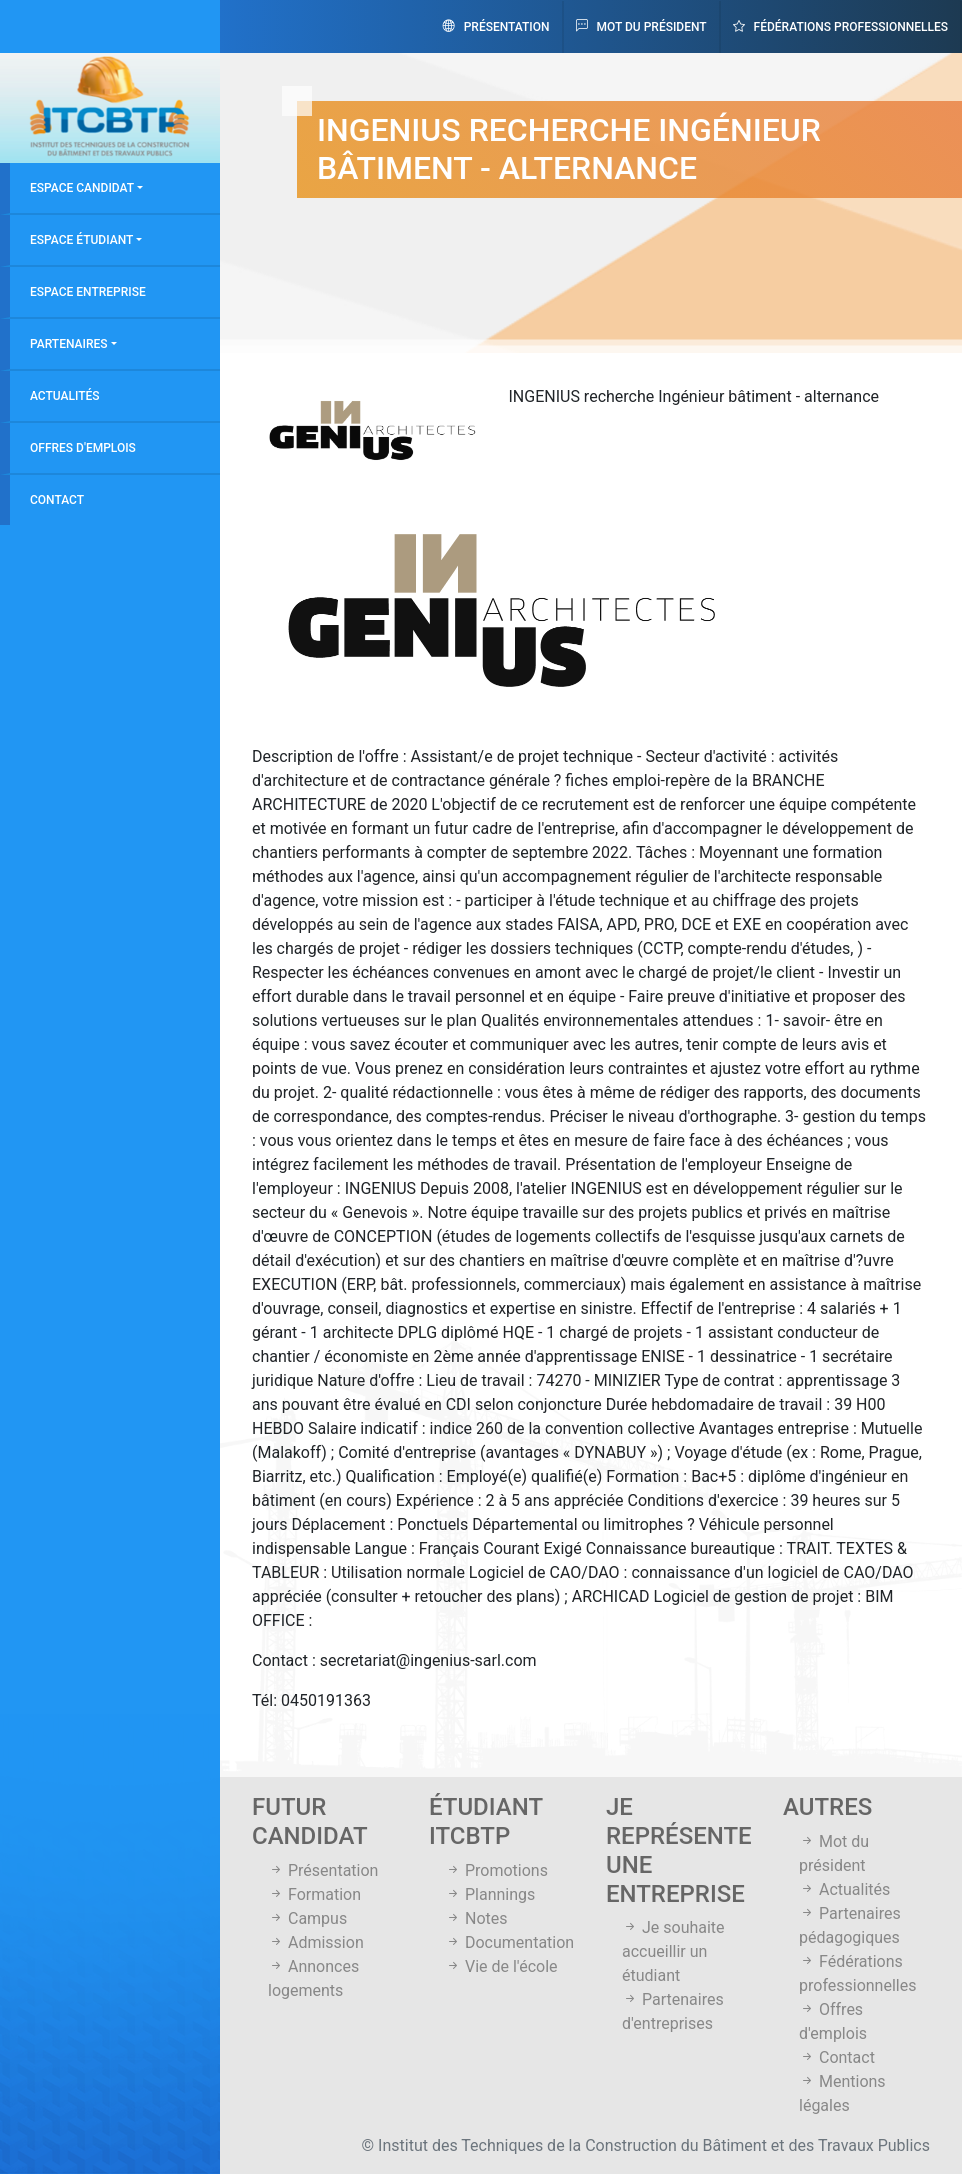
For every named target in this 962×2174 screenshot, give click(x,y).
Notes (476, 1918)
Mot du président (641, 27)
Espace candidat (82, 188)
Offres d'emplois (83, 448)
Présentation (496, 27)
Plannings (490, 1894)
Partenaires (69, 344)
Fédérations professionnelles (840, 27)
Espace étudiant (81, 240)
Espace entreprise (88, 292)
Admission (316, 1942)
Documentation (509, 1942)
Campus (307, 1918)
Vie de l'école (501, 1966)
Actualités (65, 396)
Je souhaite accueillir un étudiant (673, 1951)
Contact (57, 500)
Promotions (496, 1870)
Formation (314, 1894)
